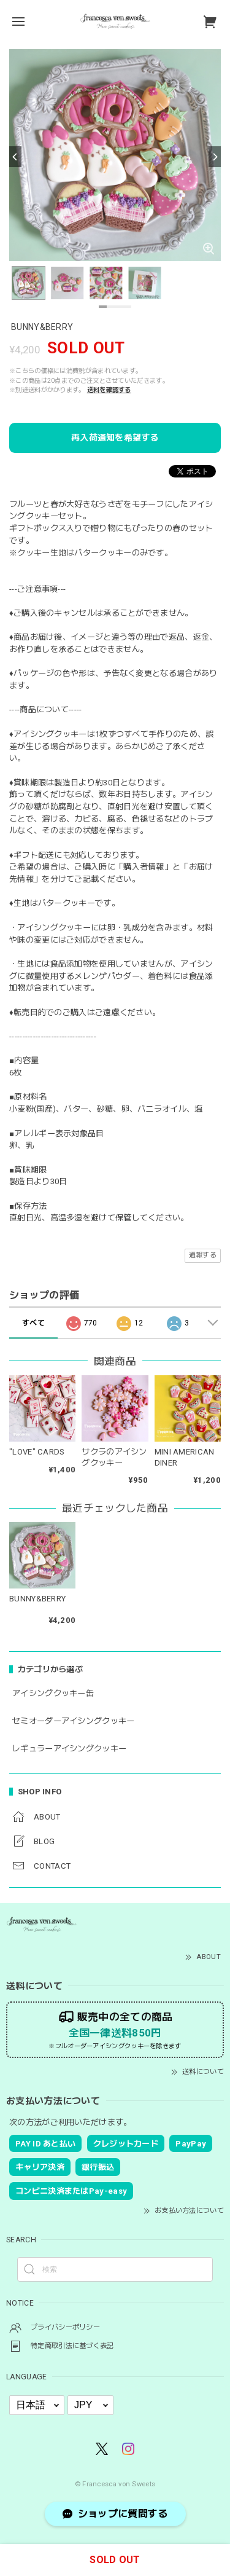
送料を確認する (109, 390)
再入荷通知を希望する (115, 437)
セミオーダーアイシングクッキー (73, 1721)
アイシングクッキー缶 (53, 1693)
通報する (203, 1255)
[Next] (215, 156)
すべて (33, 1323)
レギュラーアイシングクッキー (69, 1748)
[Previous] (15, 156)
